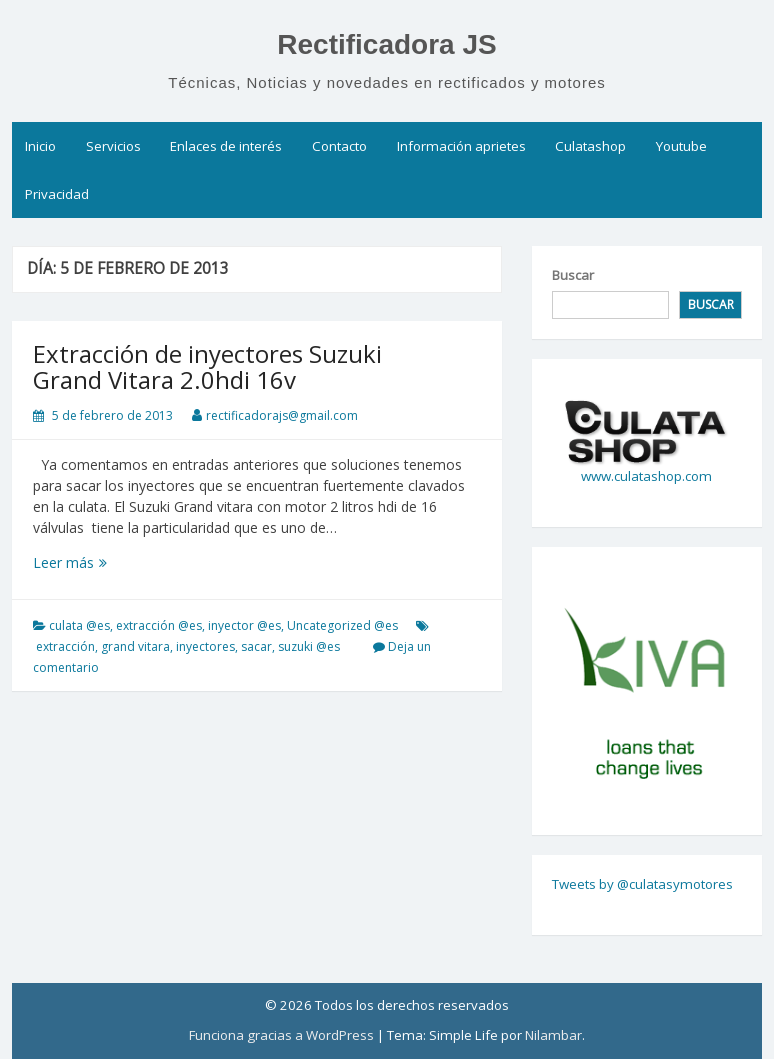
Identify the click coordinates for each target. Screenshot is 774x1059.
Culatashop (590, 146)
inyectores (205, 646)
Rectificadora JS (386, 44)
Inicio (40, 146)
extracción (65, 646)
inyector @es (244, 625)
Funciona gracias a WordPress (281, 1035)
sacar (256, 646)
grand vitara (135, 646)
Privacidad (57, 194)
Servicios (113, 146)
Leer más (96, 562)
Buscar (573, 275)
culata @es (79, 625)
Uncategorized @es (342, 625)
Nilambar (553, 1035)
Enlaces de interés (226, 146)
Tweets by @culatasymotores (642, 884)
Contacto (339, 146)
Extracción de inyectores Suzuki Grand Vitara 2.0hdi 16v (207, 366)
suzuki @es (309, 646)
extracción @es (159, 625)
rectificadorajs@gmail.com (282, 415)
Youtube (681, 146)
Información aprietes (461, 146)
